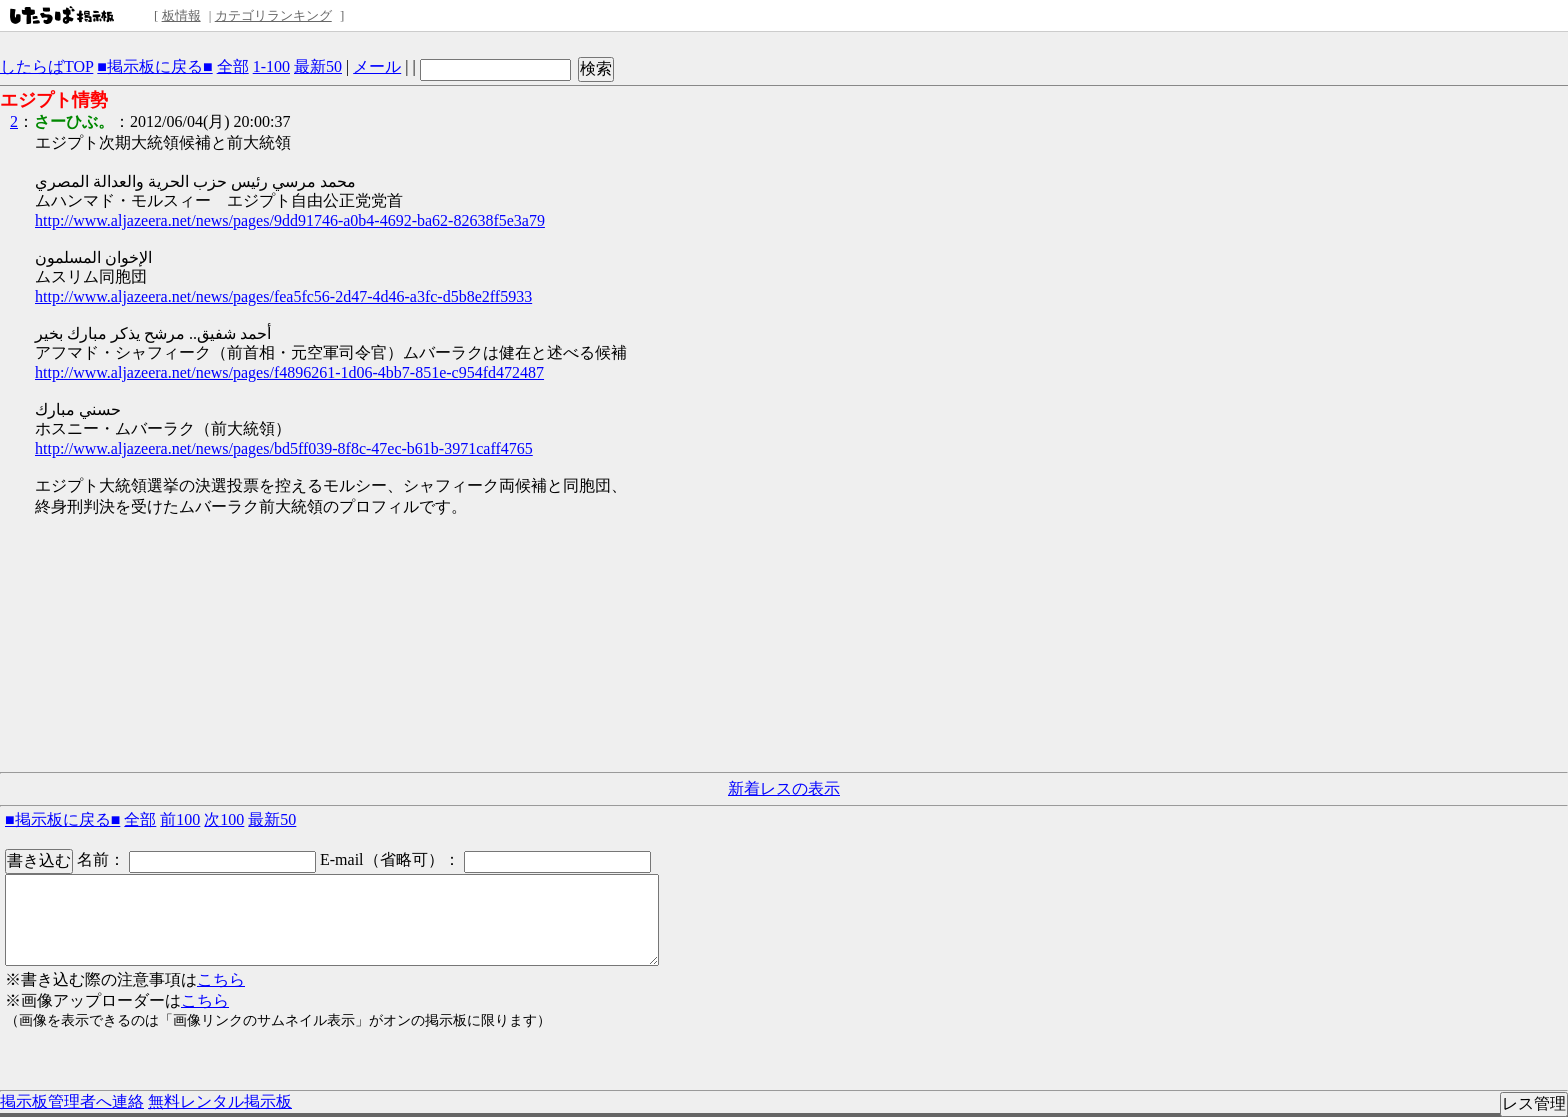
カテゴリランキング (273, 15)
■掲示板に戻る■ (154, 66)
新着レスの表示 (784, 788)
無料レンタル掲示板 (220, 1101)
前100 (180, 819)
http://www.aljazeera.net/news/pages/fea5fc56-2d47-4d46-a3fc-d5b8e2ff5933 (283, 296)
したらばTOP (46, 66)
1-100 (271, 66)
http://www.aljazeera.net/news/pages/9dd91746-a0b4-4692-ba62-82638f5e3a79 (290, 220)
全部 (233, 66)
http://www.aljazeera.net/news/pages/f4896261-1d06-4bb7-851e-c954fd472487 (289, 372)
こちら (221, 979)
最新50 (318, 66)
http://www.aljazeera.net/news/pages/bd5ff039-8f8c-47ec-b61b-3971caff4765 (284, 448)
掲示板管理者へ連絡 (72, 1101)
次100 (224, 819)
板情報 (181, 15)
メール (377, 66)
